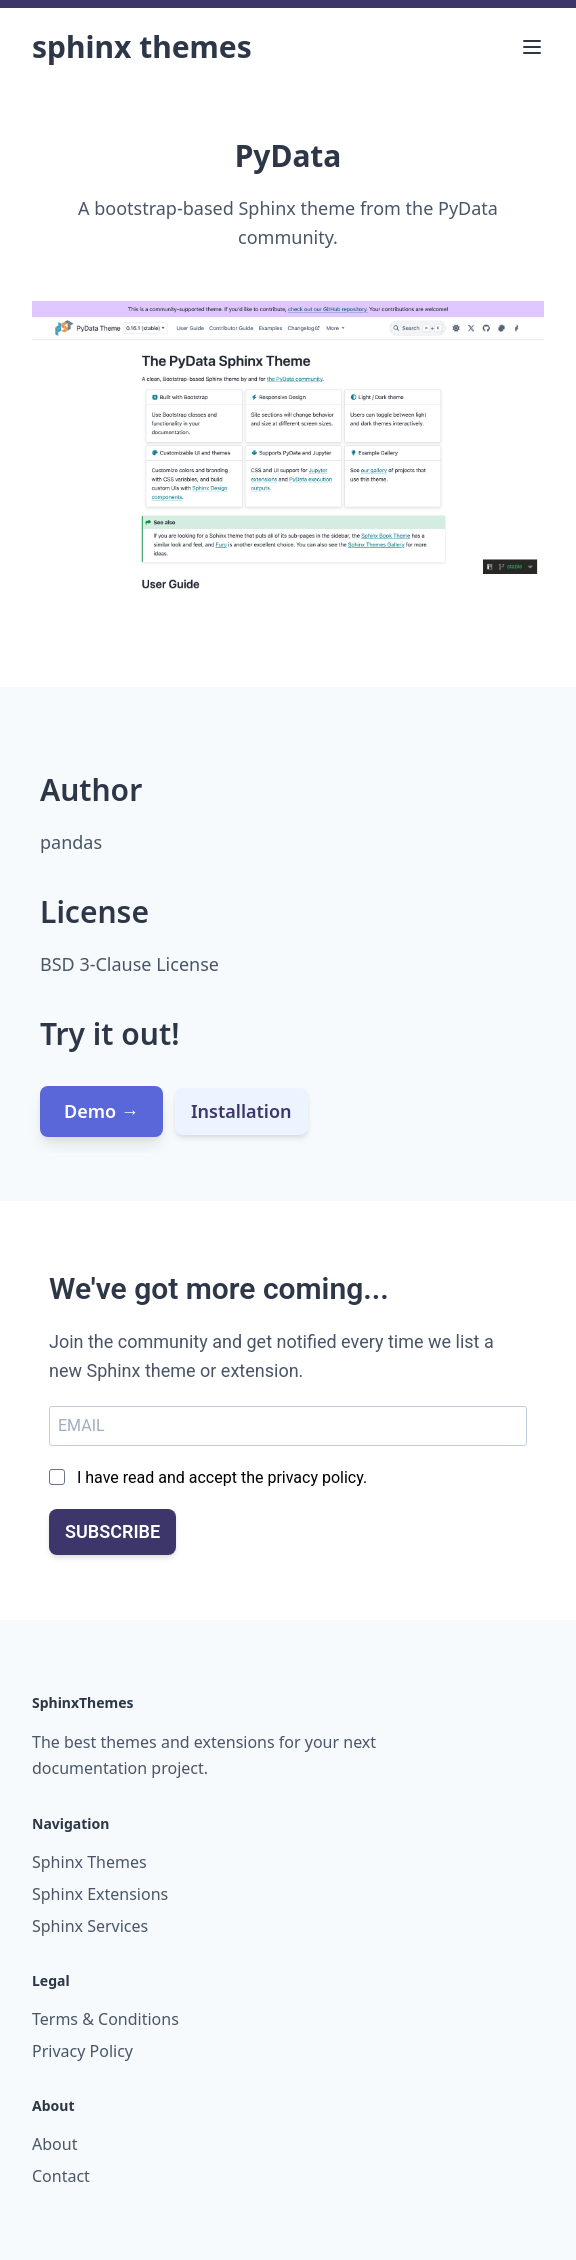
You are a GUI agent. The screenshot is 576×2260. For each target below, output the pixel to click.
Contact (61, 2176)
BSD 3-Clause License (129, 964)
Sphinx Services (90, 1926)
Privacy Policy (82, 2051)
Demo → (101, 1111)
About (54, 2144)
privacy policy (315, 1477)
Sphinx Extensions (100, 1894)
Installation (241, 1111)
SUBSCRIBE (112, 1531)
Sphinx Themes (142, 46)
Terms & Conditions (105, 2019)
